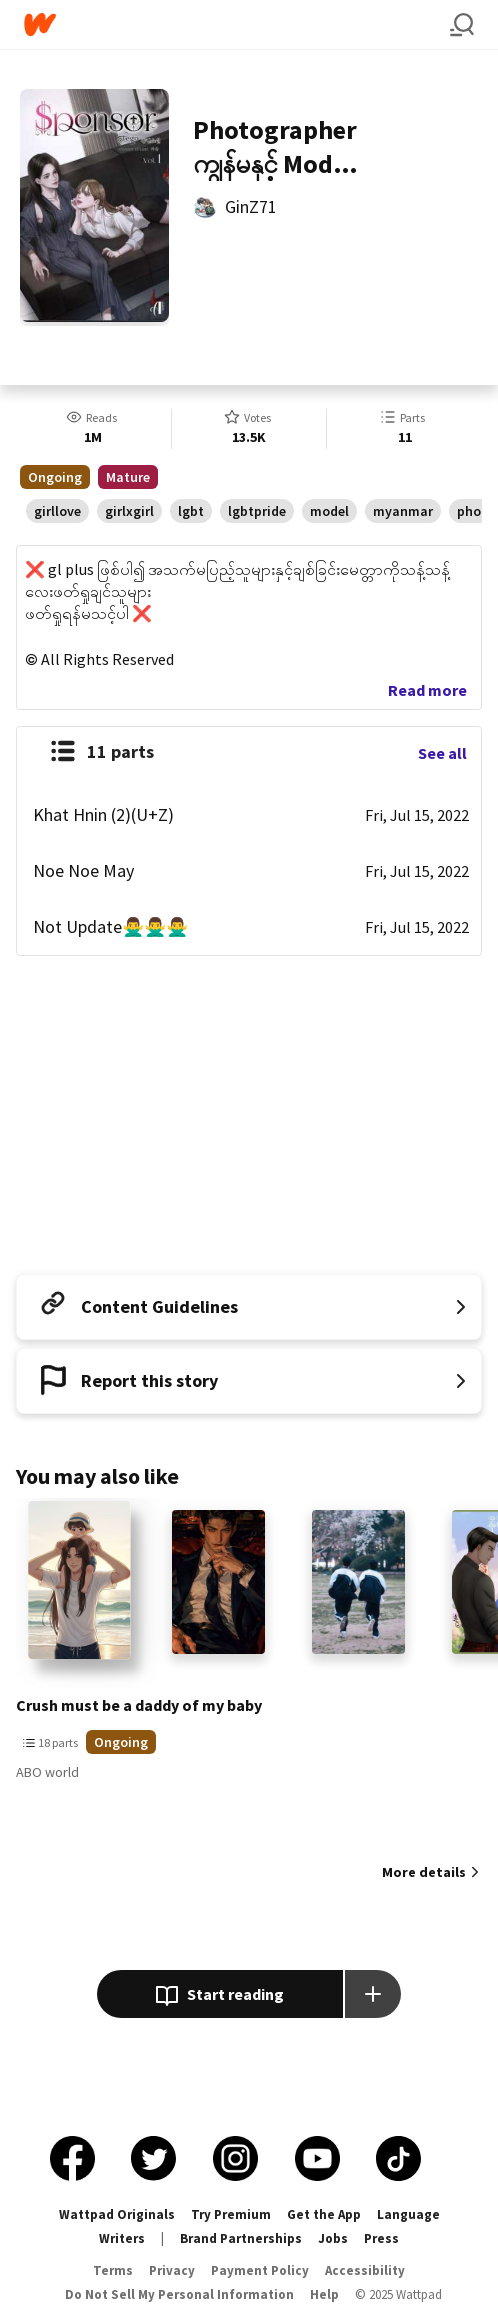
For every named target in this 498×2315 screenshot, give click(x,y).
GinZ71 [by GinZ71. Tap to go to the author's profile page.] (251, 206)
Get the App (324, 2214)
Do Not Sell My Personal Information (179, 2294)
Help (324, 2294)
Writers (122, 2238)
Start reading (219, 1996)
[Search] (462, 25)
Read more (427, 690)
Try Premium (231, 2214)
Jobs (333, 2238)
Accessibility (365, 2270)
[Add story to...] (373, 1994)
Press (381, 2238)
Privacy (172, 2270)
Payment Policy (260, 2270)
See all (442, 753)
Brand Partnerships (241, 2238)
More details (424, 1872)
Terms (113, 2270)
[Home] (237, 24)
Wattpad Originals (117, 2214)
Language (408, 2214)
